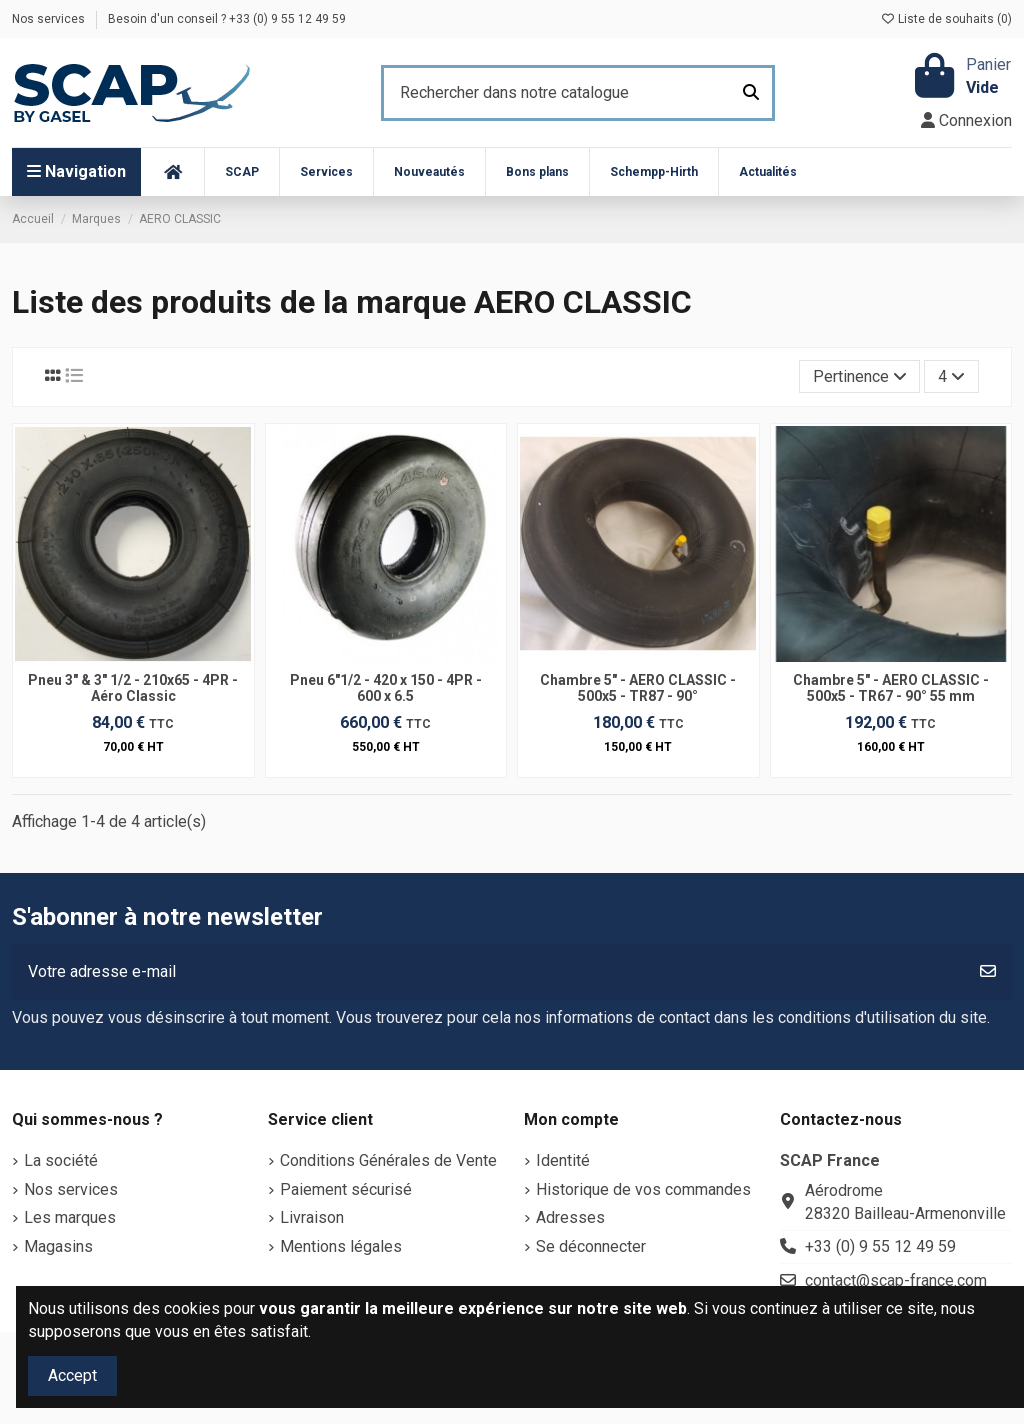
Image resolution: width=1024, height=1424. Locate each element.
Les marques (70, 1217)
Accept (72, 1375)
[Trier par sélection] (860, 376)
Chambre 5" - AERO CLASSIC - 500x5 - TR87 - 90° (638, 688)
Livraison (312, 1217)
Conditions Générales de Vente (388, 1160)
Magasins (58, 1246)
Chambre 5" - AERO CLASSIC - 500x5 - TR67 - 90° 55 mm (891, 688)
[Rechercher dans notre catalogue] (751, 93)
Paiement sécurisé (346, 1189)
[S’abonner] (988, 972)
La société (61, 1160)
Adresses (570, 1217)
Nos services (50, 19)
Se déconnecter (591, 1246)
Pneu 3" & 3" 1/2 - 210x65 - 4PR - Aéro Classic (133, 688)
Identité (563, 1160)
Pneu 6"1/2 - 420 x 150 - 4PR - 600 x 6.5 (386, 688)
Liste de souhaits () (946, 19)
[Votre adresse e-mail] (488, 972)
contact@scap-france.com (896, 1280)
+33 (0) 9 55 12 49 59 (880, 1246)
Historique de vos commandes (643, 1189)
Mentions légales (341, 1246)
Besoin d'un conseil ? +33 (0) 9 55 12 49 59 (227, 19)
